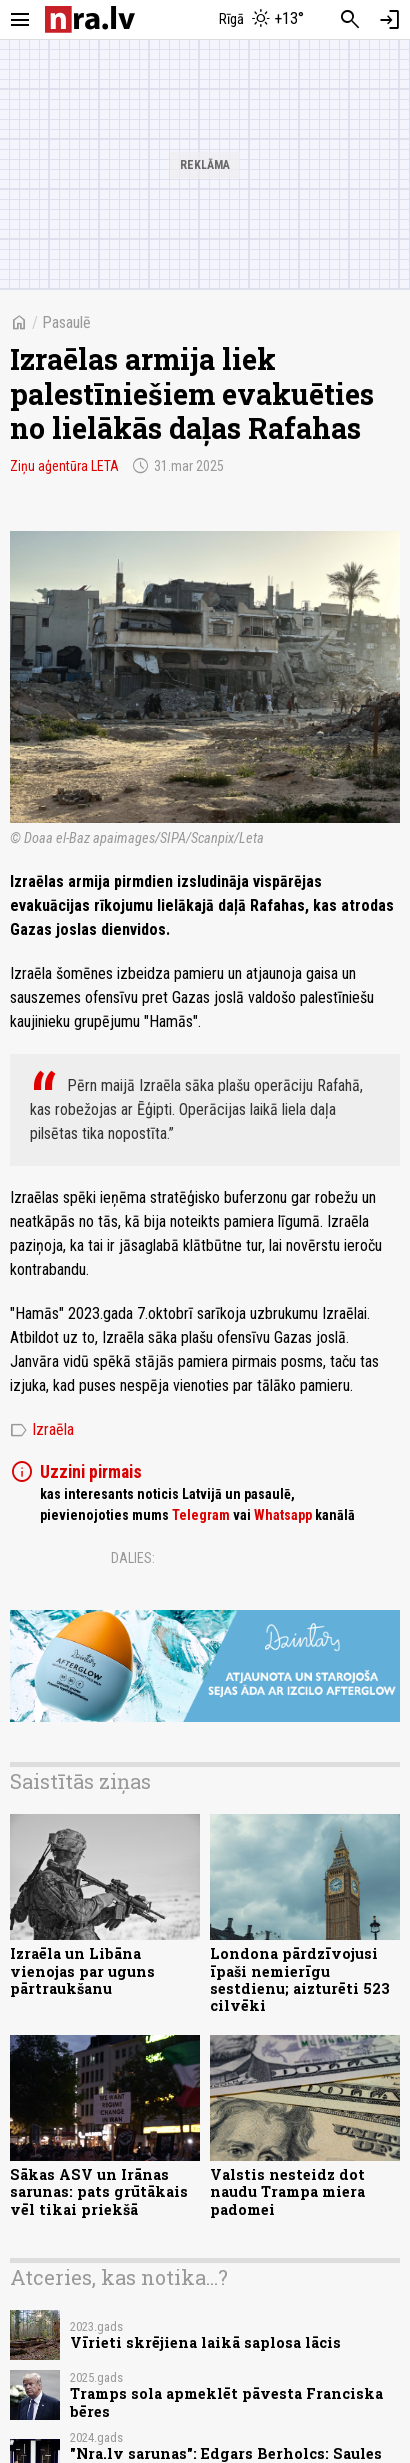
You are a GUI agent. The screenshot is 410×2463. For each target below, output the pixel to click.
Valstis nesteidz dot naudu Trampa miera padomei (287, 2192)
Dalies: (133, 1558)
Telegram (201, 1515)
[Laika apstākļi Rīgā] (262, 20)
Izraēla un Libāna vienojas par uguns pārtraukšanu (82, 1971)
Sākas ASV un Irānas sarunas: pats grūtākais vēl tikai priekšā (99, 2192)
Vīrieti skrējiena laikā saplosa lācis (205, 2342)
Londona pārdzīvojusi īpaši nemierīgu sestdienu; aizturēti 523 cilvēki (300, 1979)
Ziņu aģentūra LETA (64, 466)
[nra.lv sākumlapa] (90, 19)
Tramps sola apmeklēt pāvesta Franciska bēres (226, 2402)
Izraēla (42, 1430)
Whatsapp (283, 1515)
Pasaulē (66, 322)
